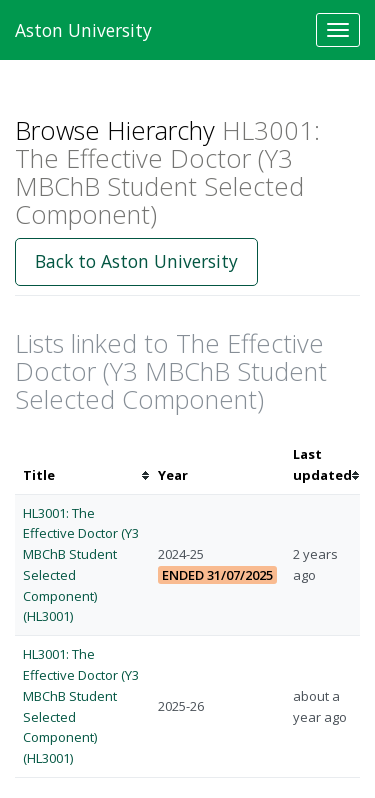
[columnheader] (82, 465)
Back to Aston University (136, 261)
